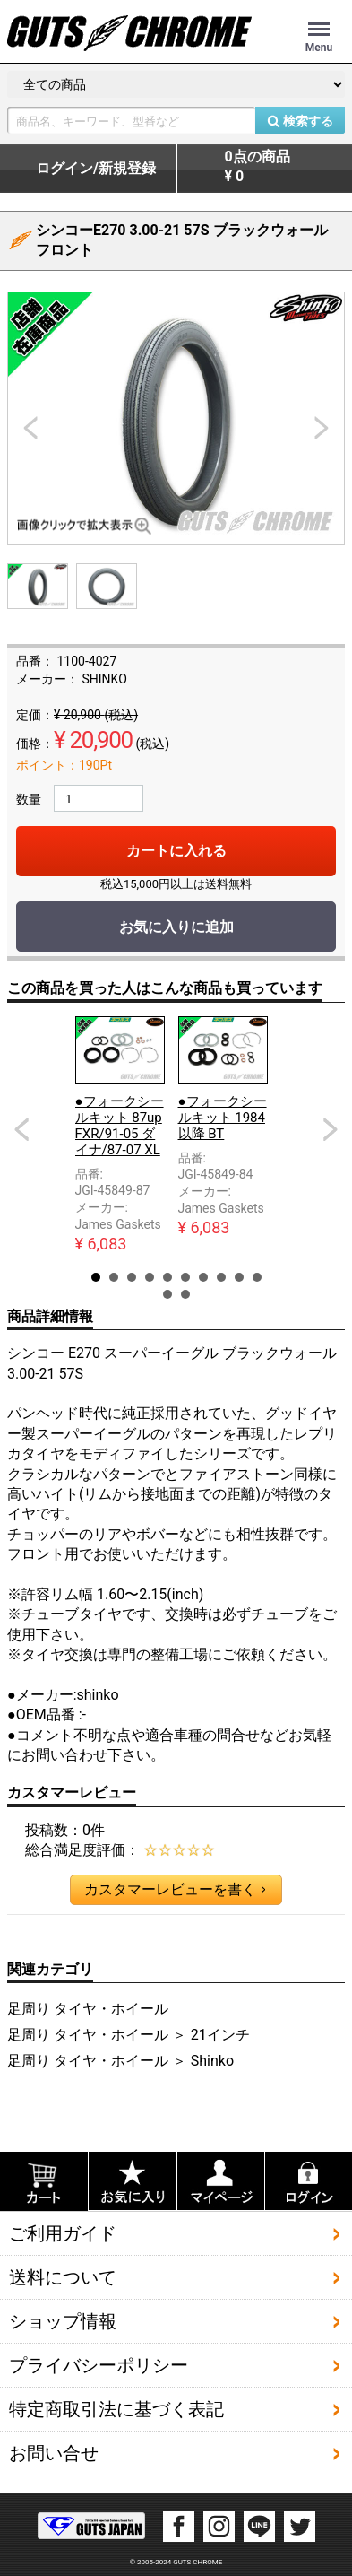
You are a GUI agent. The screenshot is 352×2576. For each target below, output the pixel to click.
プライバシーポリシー (98, 2364)
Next (330, 1129)
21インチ (220, 2034)
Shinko (212, 2060)
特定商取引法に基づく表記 (116, 2408)
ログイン (96, 168)
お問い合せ (54, 2452)
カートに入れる (176, 850)
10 (257, 1277)
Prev (21, 1129)
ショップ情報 (62, 2320)
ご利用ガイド (62, 2232)
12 (185, 1294)
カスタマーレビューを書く (174, 1890)
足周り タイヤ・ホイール (87, 2008)
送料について (62, 2276)
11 (167, 1294)
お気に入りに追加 (176, 927)
